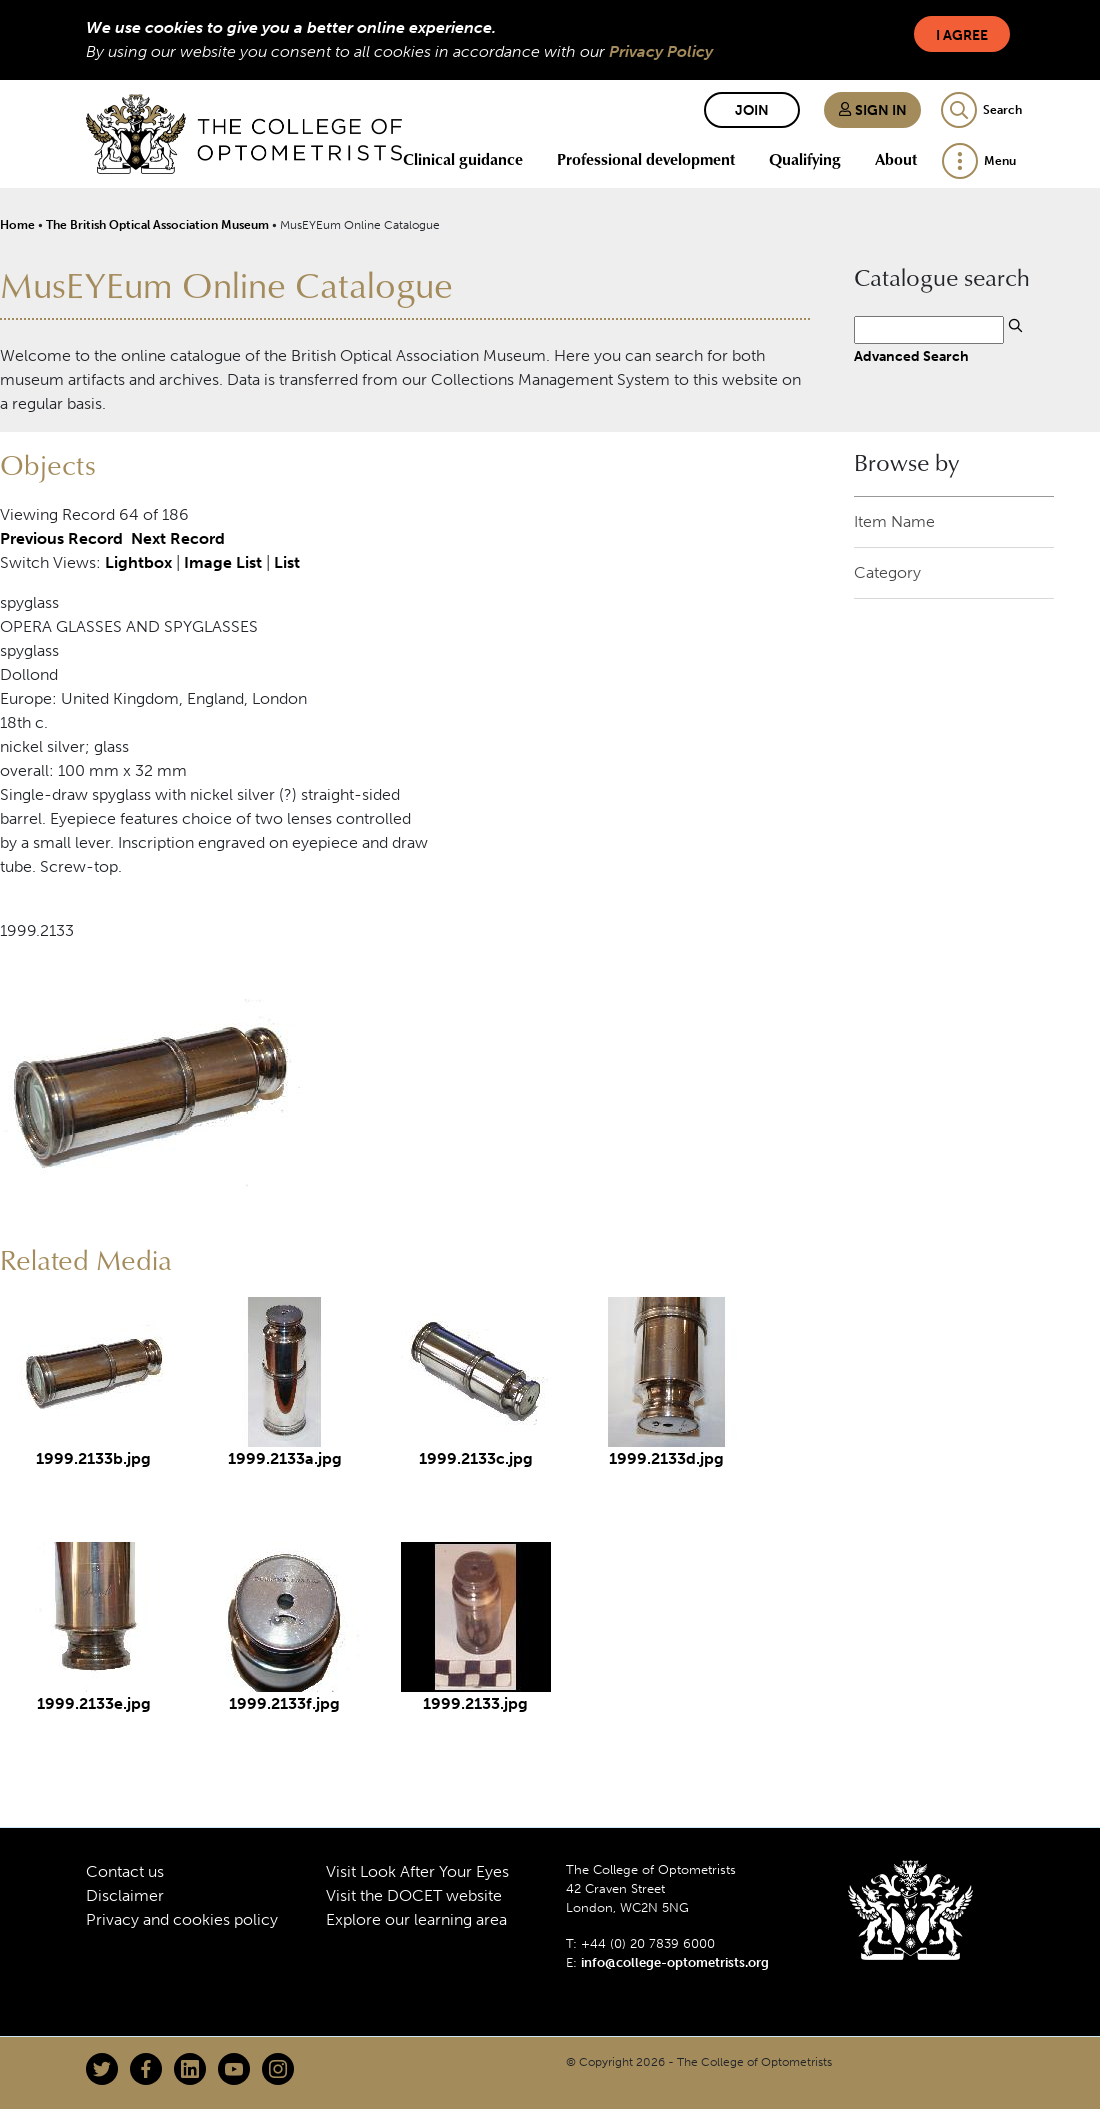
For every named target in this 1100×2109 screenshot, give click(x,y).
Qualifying (805, 159)
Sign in (872, 110)
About (896, 159)
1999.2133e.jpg (94, 1703)
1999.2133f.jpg (284, 1703)
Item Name (894, 521)
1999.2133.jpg (475, 1703)
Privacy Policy (661, 51)
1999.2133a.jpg (285, 1458)
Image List (223, 562)
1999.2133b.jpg (93, 1458)
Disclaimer (125, 1895)
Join (752, 110)
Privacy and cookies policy (182, 1919)
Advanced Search (911, 356)
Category (887, 572)
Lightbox (138, 562)
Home (17, 225)
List (287, 562)
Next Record (178, 538)
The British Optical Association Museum (157, 225)
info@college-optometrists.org (675, 1962)
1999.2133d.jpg (666, 1458)
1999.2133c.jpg (476, 1458)
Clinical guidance (463, 159)
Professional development (646, 159)
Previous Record (61, 538)
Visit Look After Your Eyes (417, 1871)
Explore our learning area (416, 1919)
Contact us (125, 1871)
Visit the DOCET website (414, 1895)
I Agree (962, 35)
